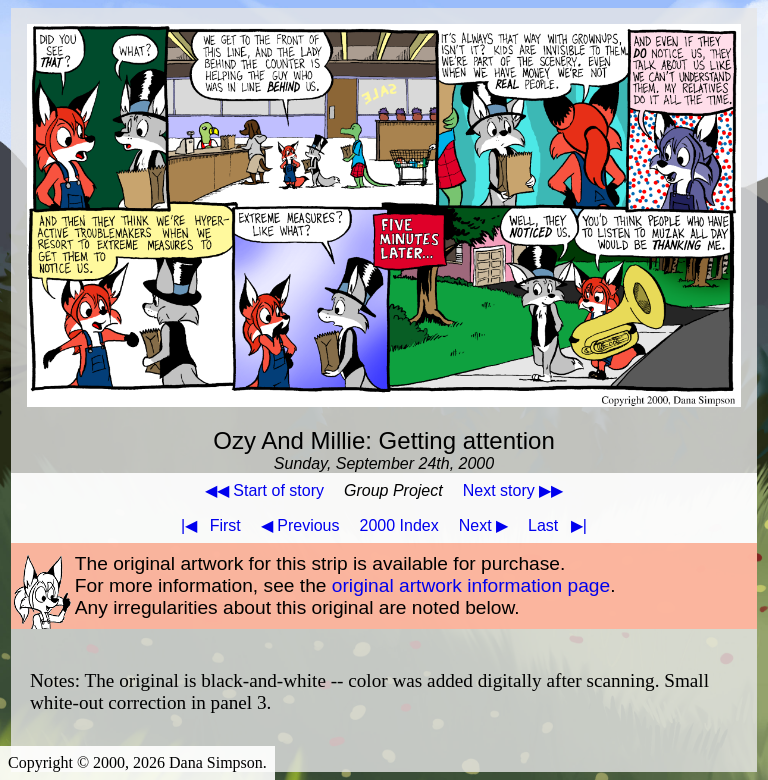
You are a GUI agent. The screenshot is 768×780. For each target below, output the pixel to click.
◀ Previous (300, 525)
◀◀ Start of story (264, 490)
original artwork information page (471, 585)
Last (561, 525)
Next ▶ (483, 525)
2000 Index (399, 525)
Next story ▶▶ (513, 490)
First (207, 525)
